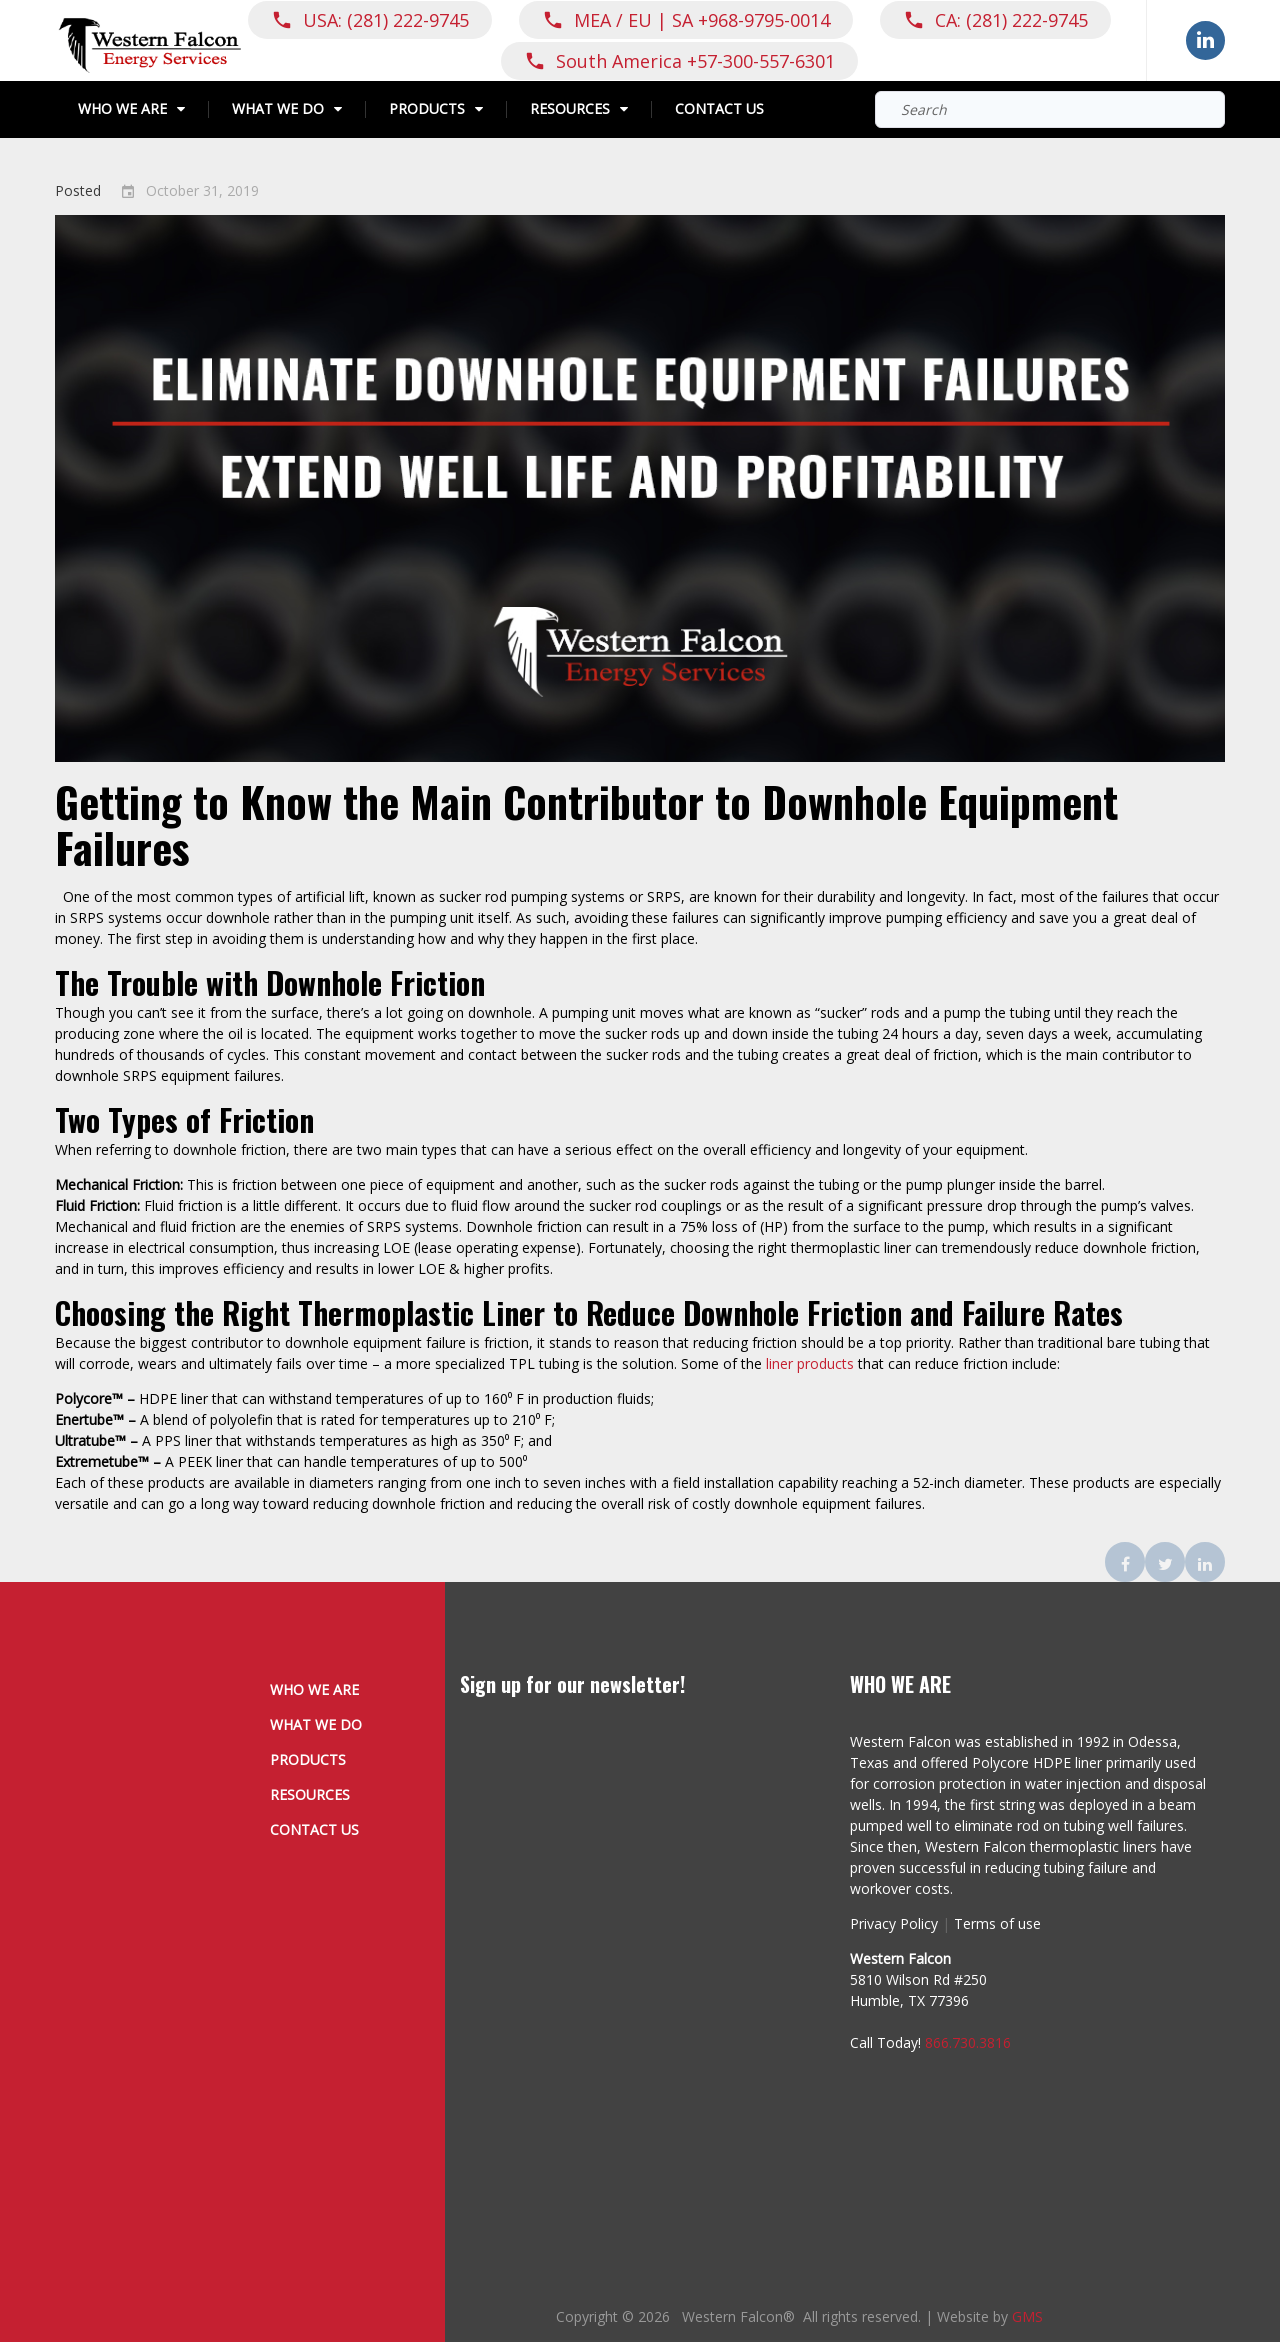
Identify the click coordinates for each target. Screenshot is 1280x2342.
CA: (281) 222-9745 (1011, 20)
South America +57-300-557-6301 (695, 61)
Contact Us (719, 109)
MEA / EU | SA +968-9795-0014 (702, 20)
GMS (1027, 2316)
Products (427, 109)
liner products (810, 1363)
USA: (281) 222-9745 (386, 20)
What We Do (278, 109)
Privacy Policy (894, 1923)
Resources (570, 109)
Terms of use (997, 1923)
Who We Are (122, 109)
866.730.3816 (968, 2042)
